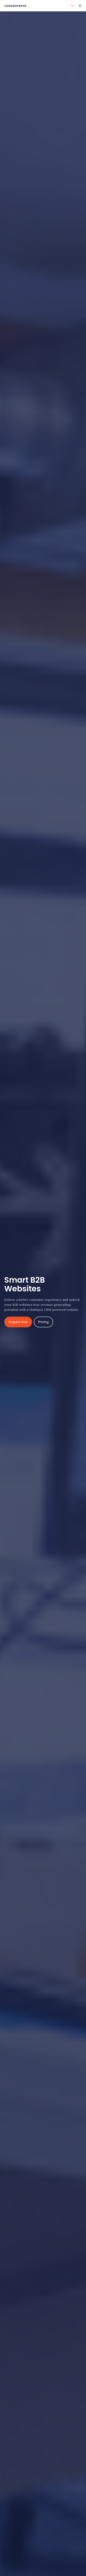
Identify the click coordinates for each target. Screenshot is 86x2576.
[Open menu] (80, 5)
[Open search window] (72, 5)
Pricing (43, 1322)
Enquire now (18, 1322)
